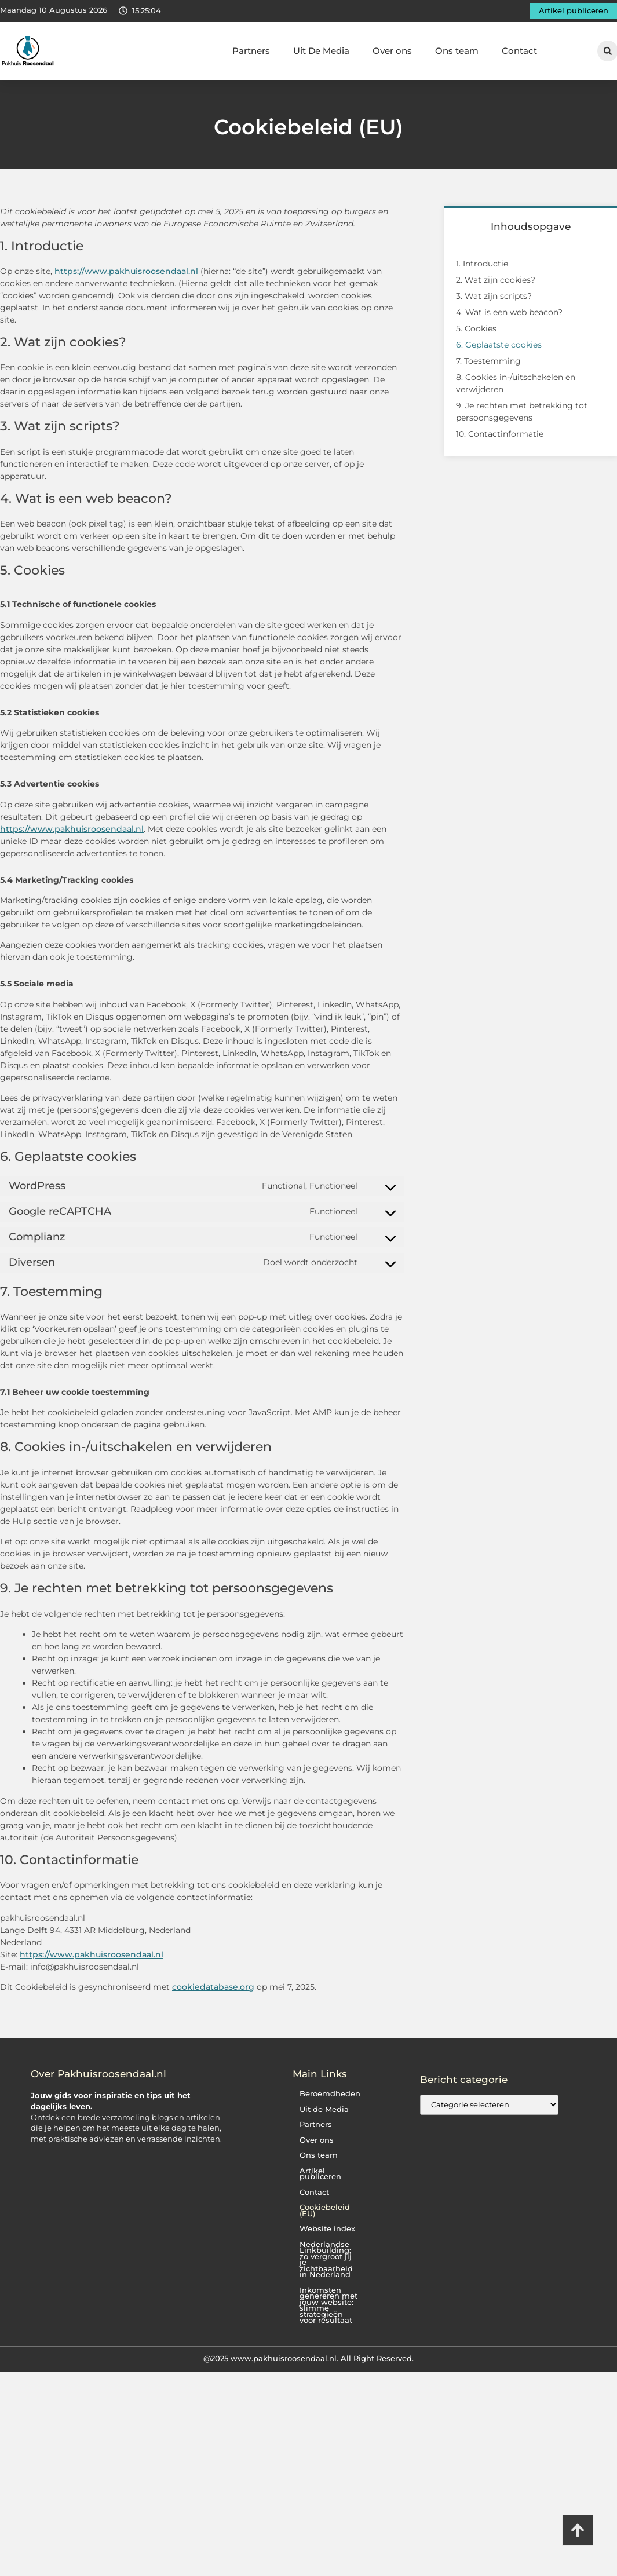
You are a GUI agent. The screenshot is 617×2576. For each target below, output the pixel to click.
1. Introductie (482, 263)
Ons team (457, 50)
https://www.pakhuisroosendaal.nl (126, 271)
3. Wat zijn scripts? (494, 296)
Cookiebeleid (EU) (322, 2210)
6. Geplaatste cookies (499, 344)
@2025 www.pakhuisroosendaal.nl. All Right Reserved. (308, 2352)
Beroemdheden (327, 2093)
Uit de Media (321, 2109)
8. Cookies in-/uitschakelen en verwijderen (515, 383)
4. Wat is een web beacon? (509, 312)
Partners (251, 50)
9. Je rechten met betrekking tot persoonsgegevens (521, 411)
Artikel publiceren (318, 2174)
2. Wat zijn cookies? (495, 280)
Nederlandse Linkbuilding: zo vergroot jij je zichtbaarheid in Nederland (327, 2256)
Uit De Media (321, 50)
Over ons (392, 50)
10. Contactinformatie (499, 434)
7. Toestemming (488, 361)
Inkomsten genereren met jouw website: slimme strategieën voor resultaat (328, 2299)
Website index (324, 2228)
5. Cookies (476, 328)
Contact (519, 50)
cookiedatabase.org (213, 1987)
